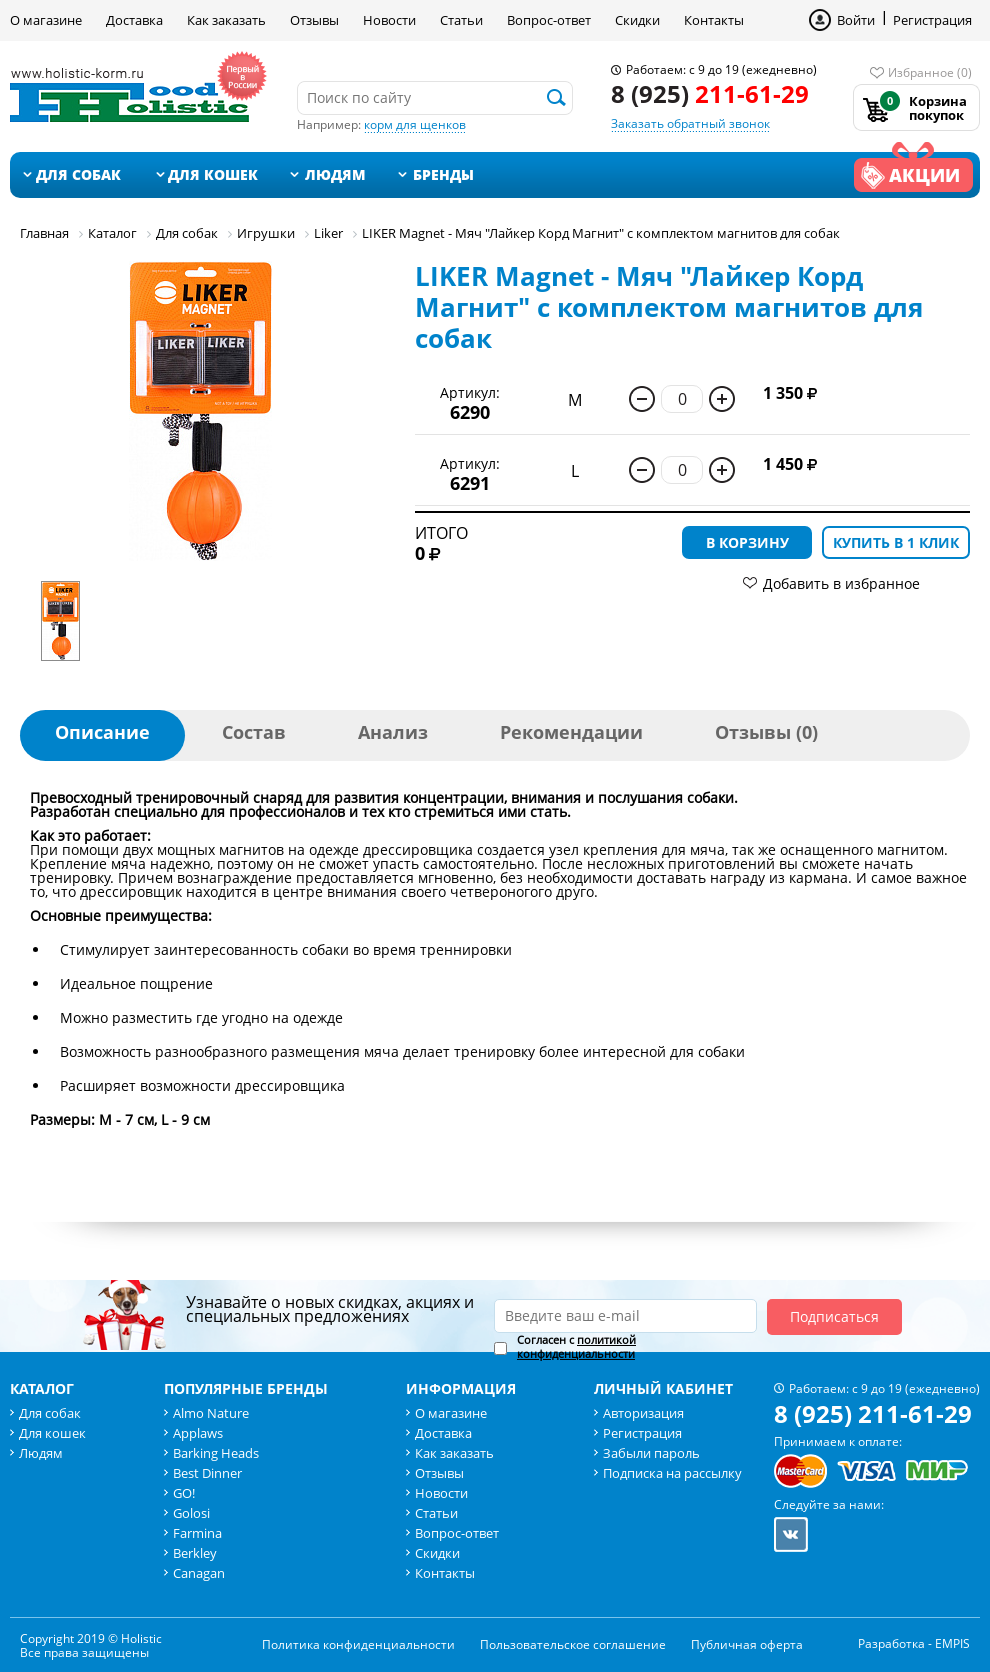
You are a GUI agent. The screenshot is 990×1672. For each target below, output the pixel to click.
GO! (184, 1493)
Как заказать (226, 20)
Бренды (443, 174)
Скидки (637, 20)
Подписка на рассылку (672, 1473)
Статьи (461, 20)
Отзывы (314, 20)
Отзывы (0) (766, 732)
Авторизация (643, 1413)
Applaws (198, 1433)
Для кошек (213, 174)
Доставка (134, 20)
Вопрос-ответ (549, 20)
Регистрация (932, 20)
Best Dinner (207, 1473)
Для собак (78, 174)
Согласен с (576, 1347)
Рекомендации (571, 732)
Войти (856, 20)
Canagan (199, 1573)
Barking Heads (216, 1453)
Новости (389, 20)
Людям (335, 174)
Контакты (714, 20)
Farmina (197, 1533)
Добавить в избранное (841, 583)
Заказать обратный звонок (690, 123)
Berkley (195, 1553)
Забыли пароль (651, 1453)
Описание (102, 732)
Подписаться (834, 1316)
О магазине (46, 20)
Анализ (393, 732)
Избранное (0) (930, 72)
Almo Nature (211, 1413)
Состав (254, 732)
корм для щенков (415, 124)
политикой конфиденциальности (576, 1346)
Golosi (191, 1513)
